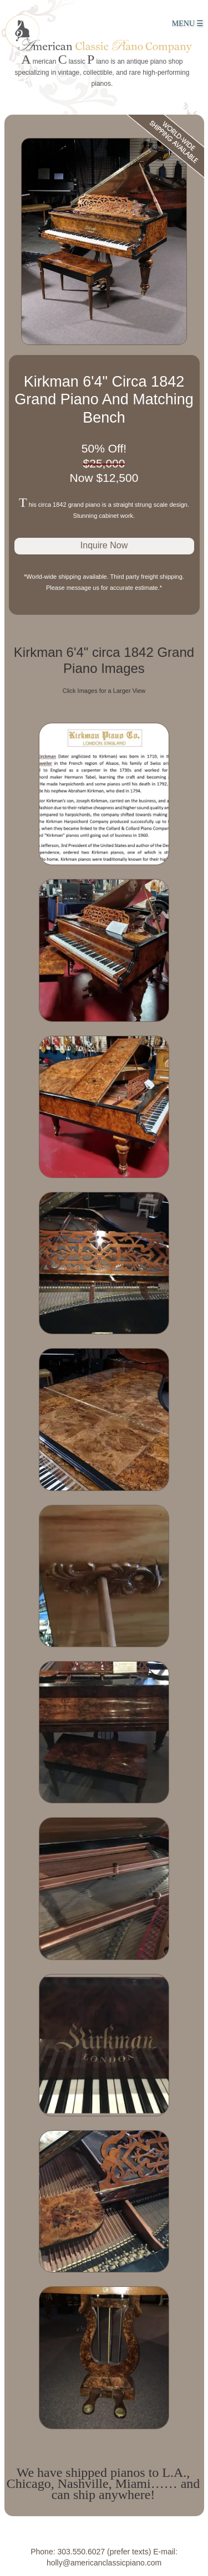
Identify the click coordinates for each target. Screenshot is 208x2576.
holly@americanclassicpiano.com (104, 2562)
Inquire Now (104, 545)
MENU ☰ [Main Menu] (188, 23)
